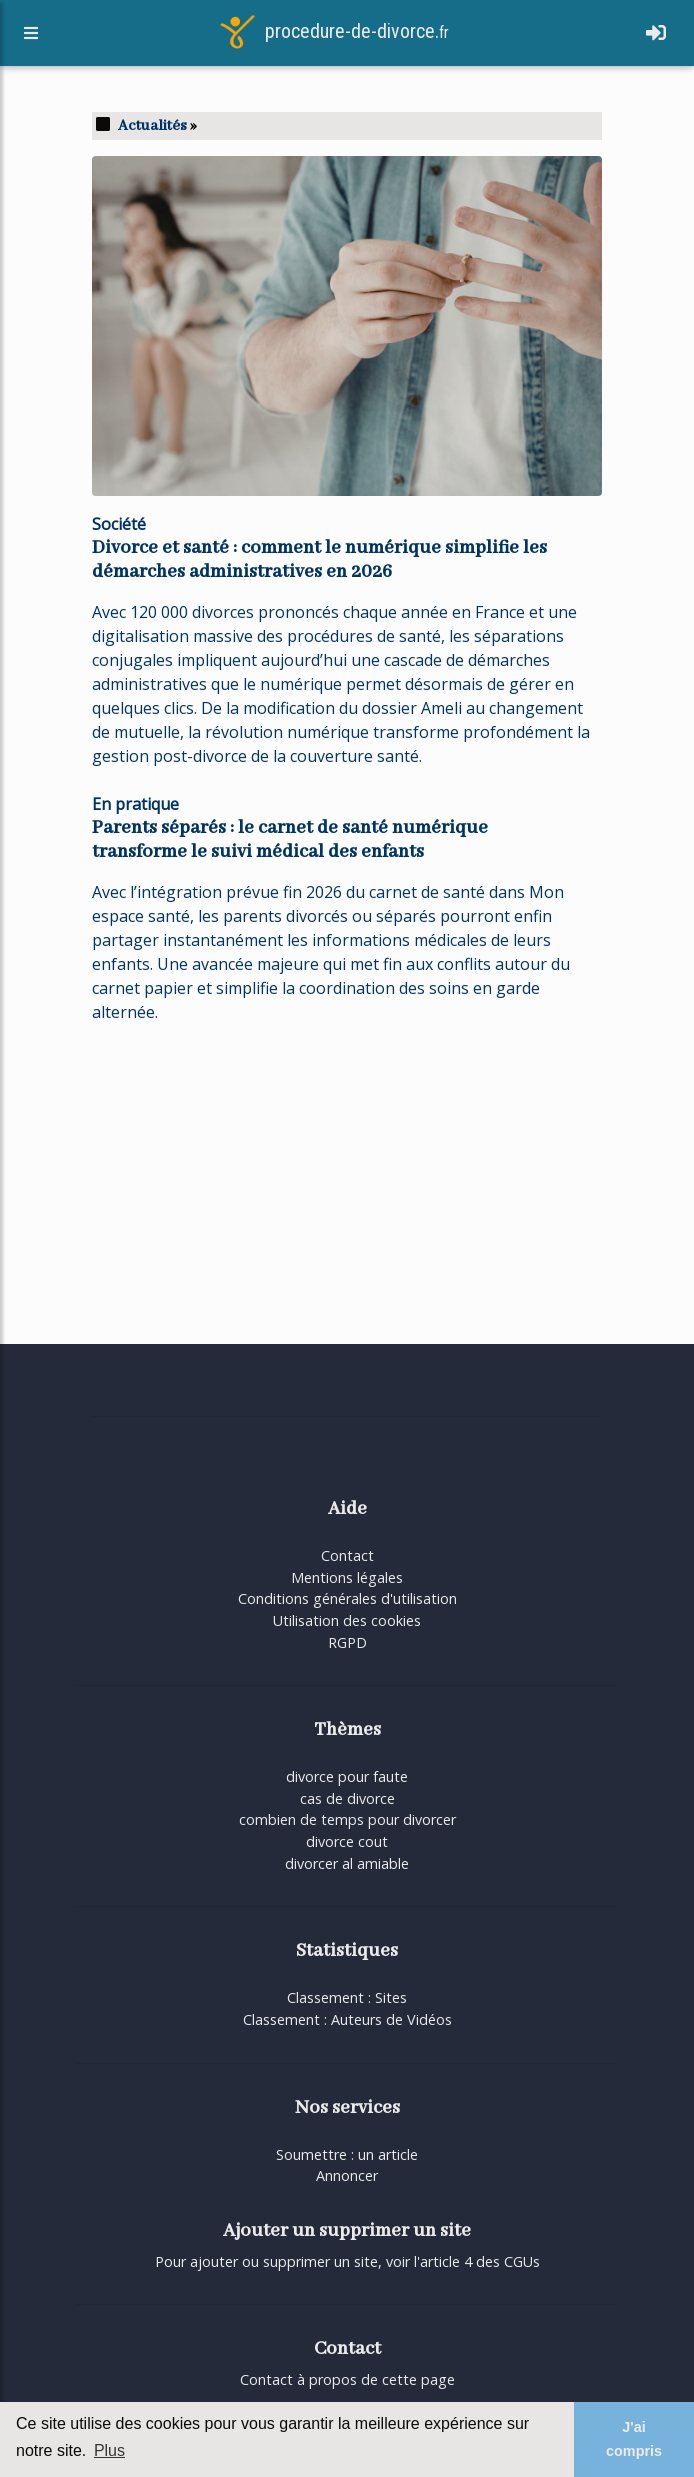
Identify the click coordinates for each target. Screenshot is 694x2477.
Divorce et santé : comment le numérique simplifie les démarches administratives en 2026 (319, 560)
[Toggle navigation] (656, 37)
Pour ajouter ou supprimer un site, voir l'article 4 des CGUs (347, 2261)
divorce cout (347, 1841)
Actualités (152, 126)
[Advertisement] (347, 1180)
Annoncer (347, 2175)
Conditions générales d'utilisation (347, 1598)
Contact (347, 1555)
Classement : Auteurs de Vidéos (347, 2019)
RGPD (347, 1642)
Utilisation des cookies (347, 1620)
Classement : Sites (347, 1997)
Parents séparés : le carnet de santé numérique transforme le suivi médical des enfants (290, 840)
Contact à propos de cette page (347, 2379)
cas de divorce (347, 1798)
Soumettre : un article (347, 2154)
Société (119, 524)
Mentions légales (347, 1577)
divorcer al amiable (347, 1863)
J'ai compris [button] (634, 2439)
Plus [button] (109, 2450)
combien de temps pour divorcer (347, 1819)
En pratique (135, 804)
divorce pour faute (347, 1776)
